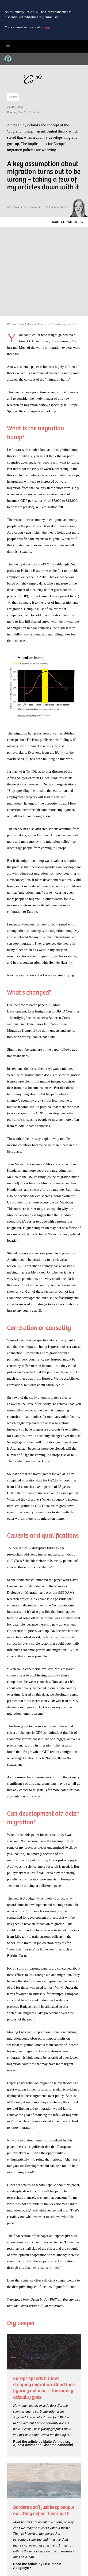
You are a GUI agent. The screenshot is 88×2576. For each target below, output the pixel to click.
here (47, 27)
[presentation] (44, 79)
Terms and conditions (59, 2546)
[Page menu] (7, 46)
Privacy (49, 2537)
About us (15, 2523)
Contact (14, 2532)
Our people (17, 2541)
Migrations (64, 2499)
